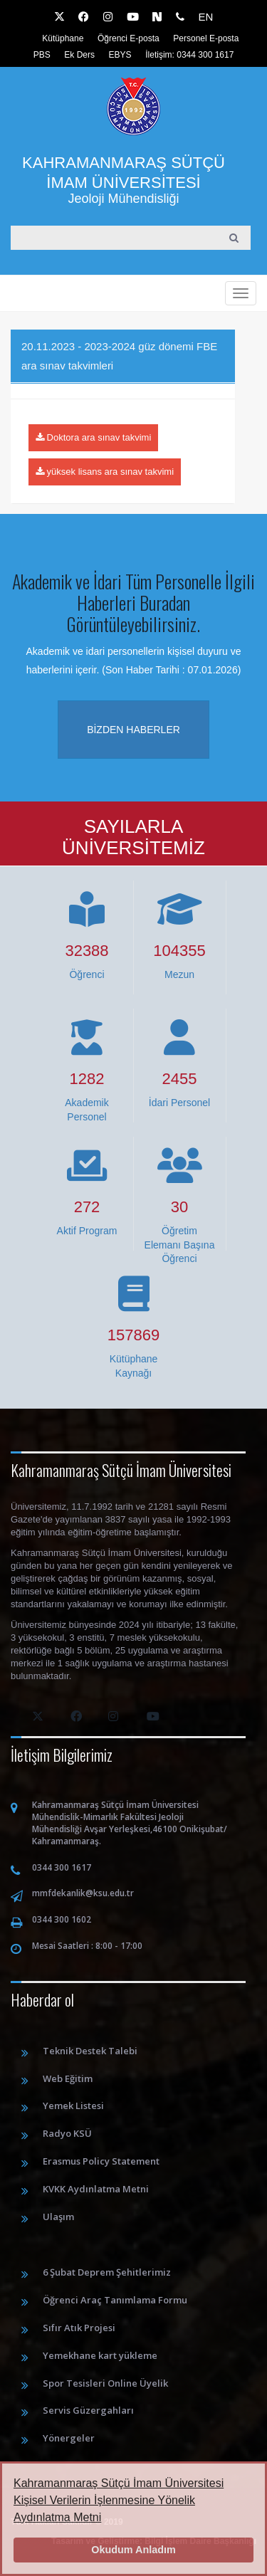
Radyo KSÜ (67, 2133)
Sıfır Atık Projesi (79, 2327)
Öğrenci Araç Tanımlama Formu (115, 2299)
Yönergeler (69, 2438)
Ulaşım (58, 2216)
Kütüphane (62, 38)
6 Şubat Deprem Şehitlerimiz (107, 2272)
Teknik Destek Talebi (90, 2050)
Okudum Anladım (133, 2549)
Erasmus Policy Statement (101, 2161)
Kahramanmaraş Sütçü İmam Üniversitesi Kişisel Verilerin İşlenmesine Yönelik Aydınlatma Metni (119, 2500)
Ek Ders (79, 55)
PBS (42, 55)
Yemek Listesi (73, 2105)
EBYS (120, 55)
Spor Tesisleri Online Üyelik (105, 2383)
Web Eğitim (68, 2078)
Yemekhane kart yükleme (100, 2355)
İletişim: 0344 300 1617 (189, 55)
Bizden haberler (133, 729)
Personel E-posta (206, 38)
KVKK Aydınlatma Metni (96, 2188)
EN (205, 17)
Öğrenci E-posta (128, 38)
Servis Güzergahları (88, 2410)
